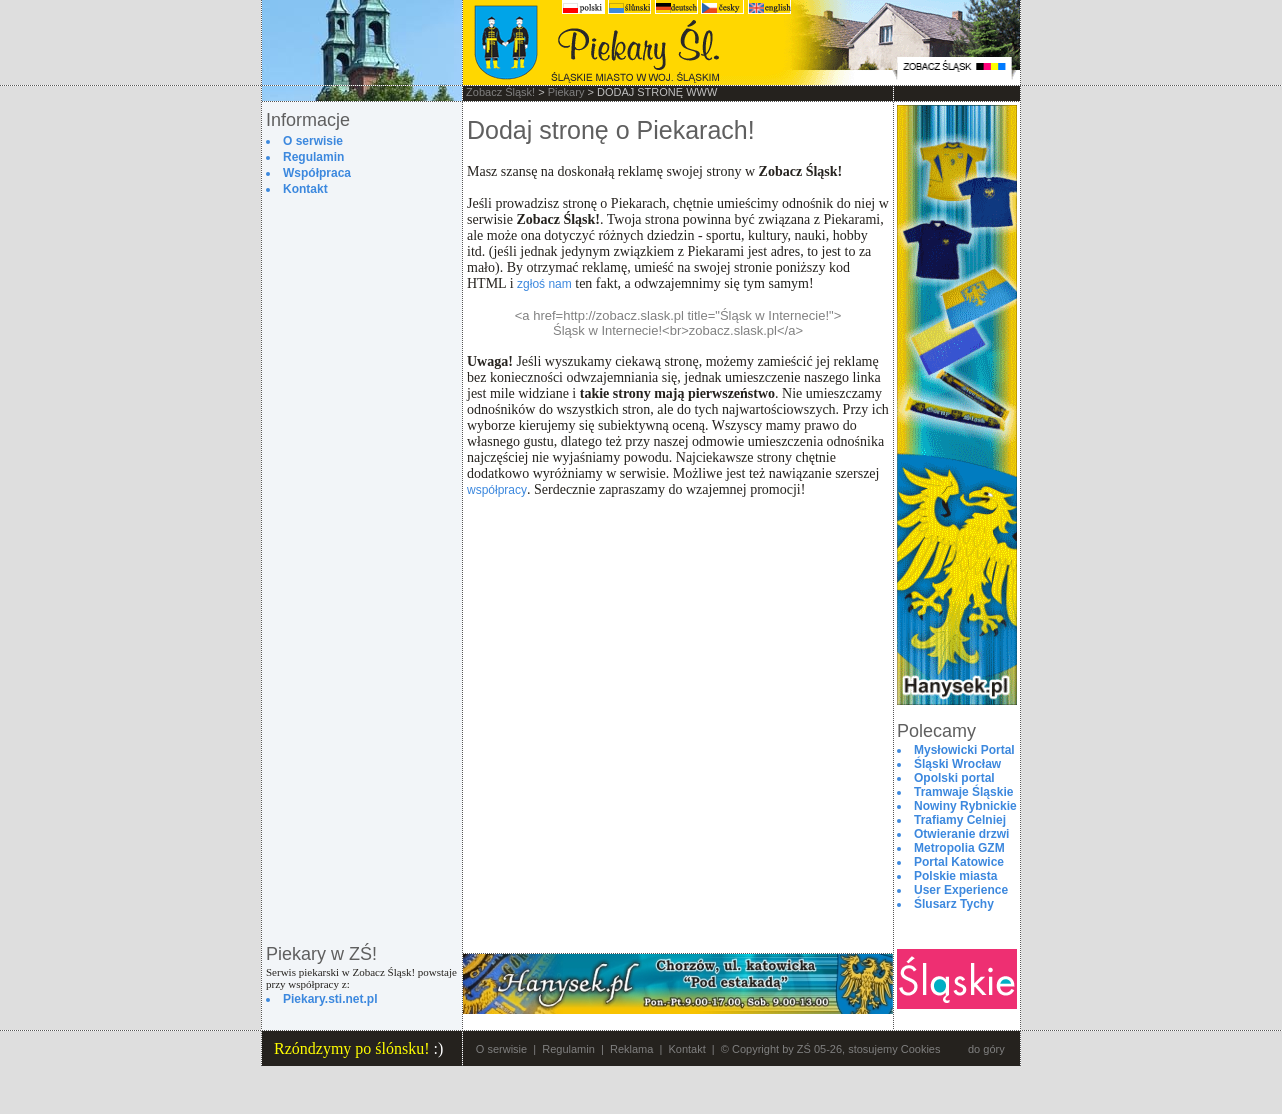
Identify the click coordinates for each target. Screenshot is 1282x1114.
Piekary (566, 92)
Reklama (631, 1049)
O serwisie (501, 1049)
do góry (986, 1049)
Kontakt (686, 1049)
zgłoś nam (544, 284)
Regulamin (568, 1049)
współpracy (497, 490)
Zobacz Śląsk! (500, 92)
